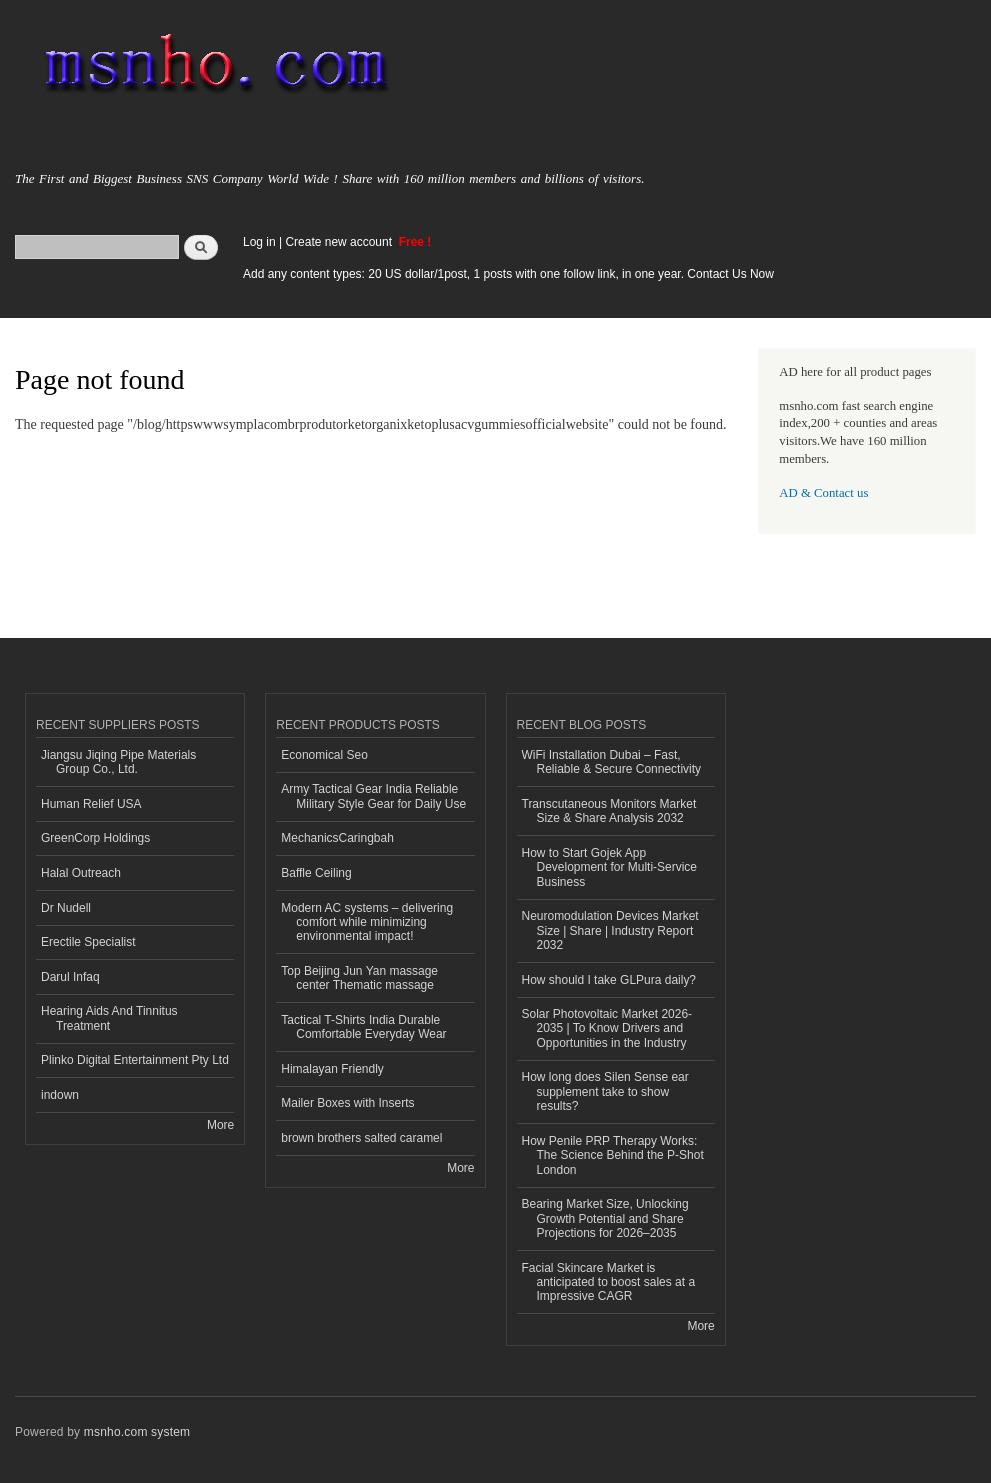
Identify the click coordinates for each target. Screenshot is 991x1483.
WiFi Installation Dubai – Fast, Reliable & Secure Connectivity (612, 762)
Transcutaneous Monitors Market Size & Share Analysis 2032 (609, 811)
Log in (259, 242)
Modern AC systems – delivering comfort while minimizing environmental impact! (367, 922)
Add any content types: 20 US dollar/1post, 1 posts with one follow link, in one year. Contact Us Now (508, 274)
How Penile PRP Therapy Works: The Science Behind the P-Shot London (613, 1155)
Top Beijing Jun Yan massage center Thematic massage (359, 978)
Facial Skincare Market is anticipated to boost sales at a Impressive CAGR (609, 1282)
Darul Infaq (70, 977)
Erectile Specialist (88, 942)
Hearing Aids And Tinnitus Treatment (109, 1018)
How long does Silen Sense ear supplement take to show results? (605, 1091)
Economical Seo (324, 755)
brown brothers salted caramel (361, 1138)
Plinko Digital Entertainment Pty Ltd (135, 1060)
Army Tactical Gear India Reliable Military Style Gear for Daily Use (373, 796)
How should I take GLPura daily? (609, 980)
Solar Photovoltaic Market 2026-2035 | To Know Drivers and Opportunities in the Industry (607, 1028)
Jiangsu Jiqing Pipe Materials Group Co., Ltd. (118, 762)
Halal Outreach (81, 873)
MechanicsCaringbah (337, 838)
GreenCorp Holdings (95, 838)
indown (60, 1095)
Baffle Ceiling (316, 873)
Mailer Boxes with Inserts (347, 1103)
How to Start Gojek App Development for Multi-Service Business (610, 867)
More (220, 1125)
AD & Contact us (823, 493)
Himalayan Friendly (332, 1069)
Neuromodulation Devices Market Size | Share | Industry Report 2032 (610, 930)
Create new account (340, 242)
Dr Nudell (66, 908)
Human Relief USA (91, 804)
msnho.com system (137, 1432)
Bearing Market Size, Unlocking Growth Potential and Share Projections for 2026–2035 (605, 1218)
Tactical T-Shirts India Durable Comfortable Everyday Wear (363, 1027)
